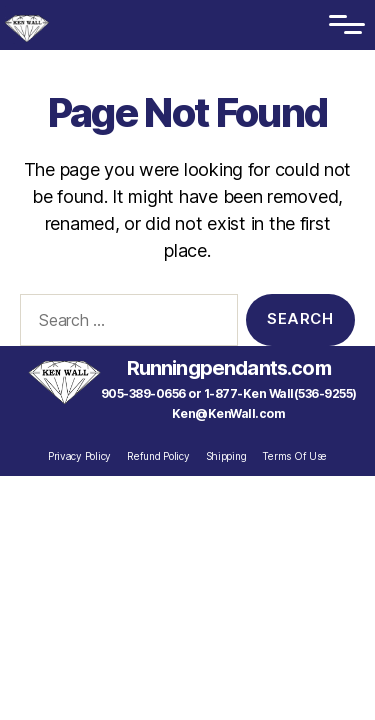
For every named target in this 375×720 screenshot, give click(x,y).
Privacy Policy (79, 456)
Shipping (226, 456)
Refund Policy (158, 456)
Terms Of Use (294, 456)
